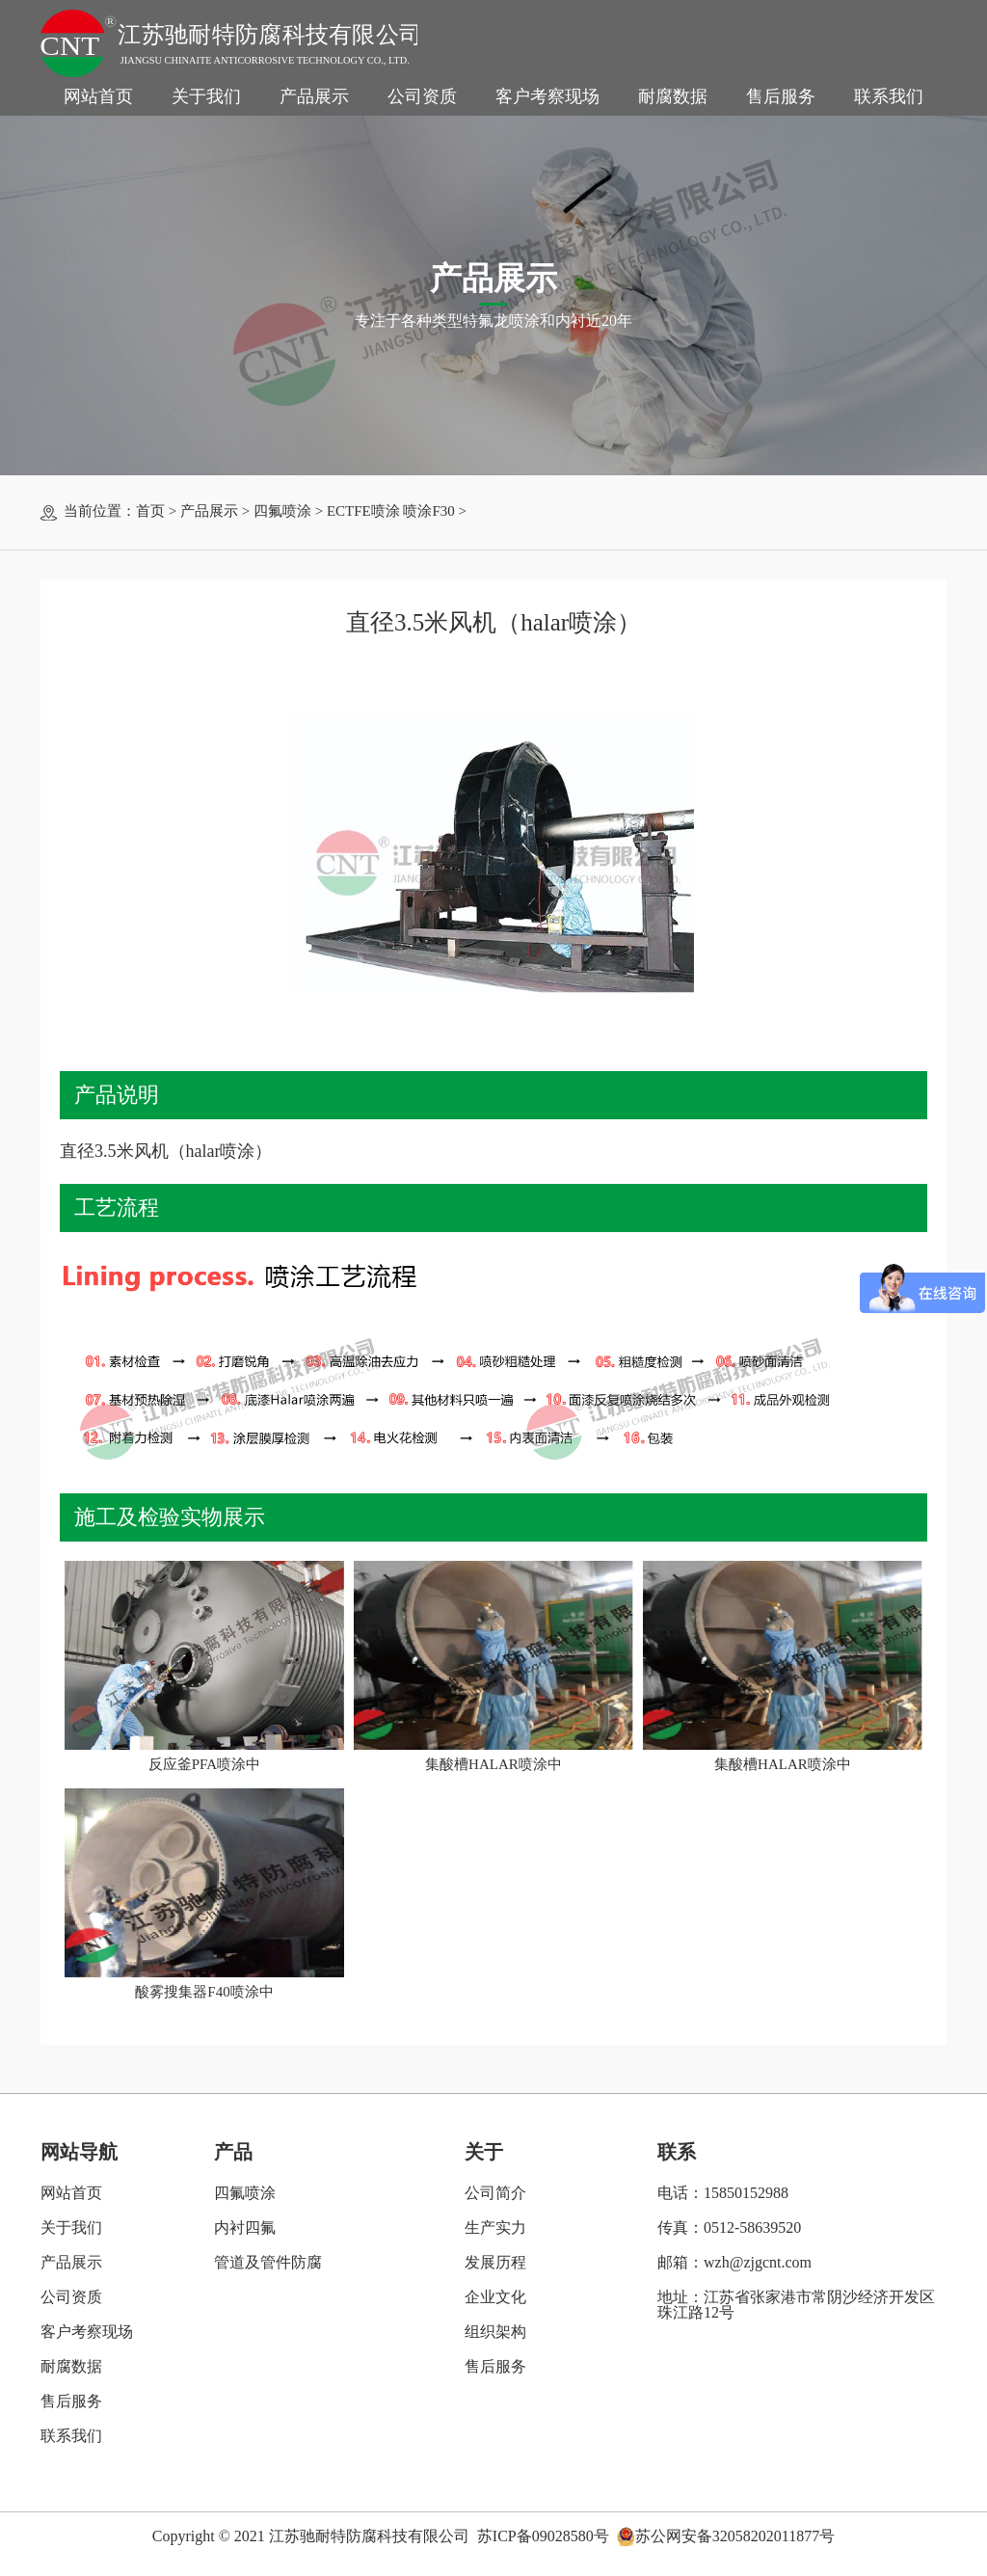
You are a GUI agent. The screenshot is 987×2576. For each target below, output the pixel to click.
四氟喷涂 (282, 511)
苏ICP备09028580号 (543, 2536)
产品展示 (314, 96)
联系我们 (888, 96)
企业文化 (495, 2297)
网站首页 (98, 96)
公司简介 (495, 2193)
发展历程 (495, 2262)
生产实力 (495, 2227)
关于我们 (206, 96)
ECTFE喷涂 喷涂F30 (391, 511)
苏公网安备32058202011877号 (735, 2536)
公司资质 (422, 96)
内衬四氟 (245, 2227)
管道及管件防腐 (268, 2262)
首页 (150, 511)
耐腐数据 (672, 96)
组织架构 (495, 2331)
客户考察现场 (547, 96)
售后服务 (780, 96)
